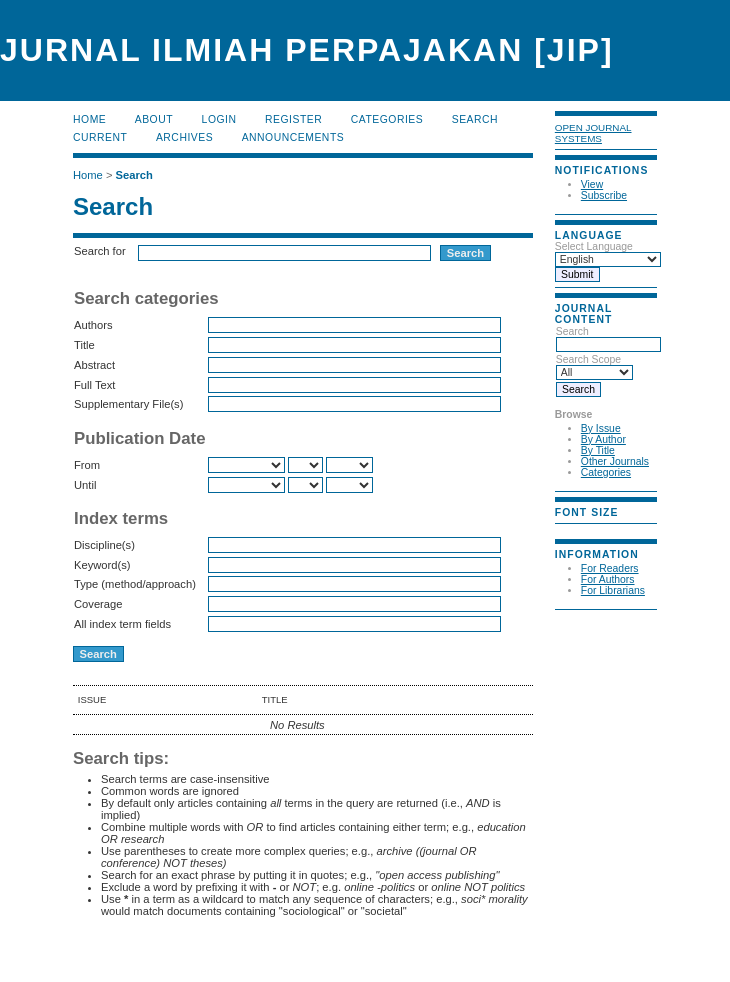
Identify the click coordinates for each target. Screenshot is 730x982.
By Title (598, 450)
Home (89, 119)
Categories (606, 472)
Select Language (594, 246)
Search (608, 338)
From (87, 465)
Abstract (94, 365)
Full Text (94, 385)
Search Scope (594, 366)
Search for (100, 251)
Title (84, 345)
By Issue (601, 428)
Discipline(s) (104, 545)
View (592, 184)
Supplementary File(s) (128, 404)
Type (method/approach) (135, 584)
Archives (184, 137)
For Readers (610, 568)
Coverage (98, 604)
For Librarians (613, 590)
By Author (603, 439)
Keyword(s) (102, 565)
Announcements (293, 137)
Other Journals (615, 461)
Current (100, 137)
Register (293, 119)
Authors (93, 325)
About (154, 119)
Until (85, 485)
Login (219, 119)
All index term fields (122, 624)
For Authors (608, 579)
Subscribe (604, 195)
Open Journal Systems (593, 133)
